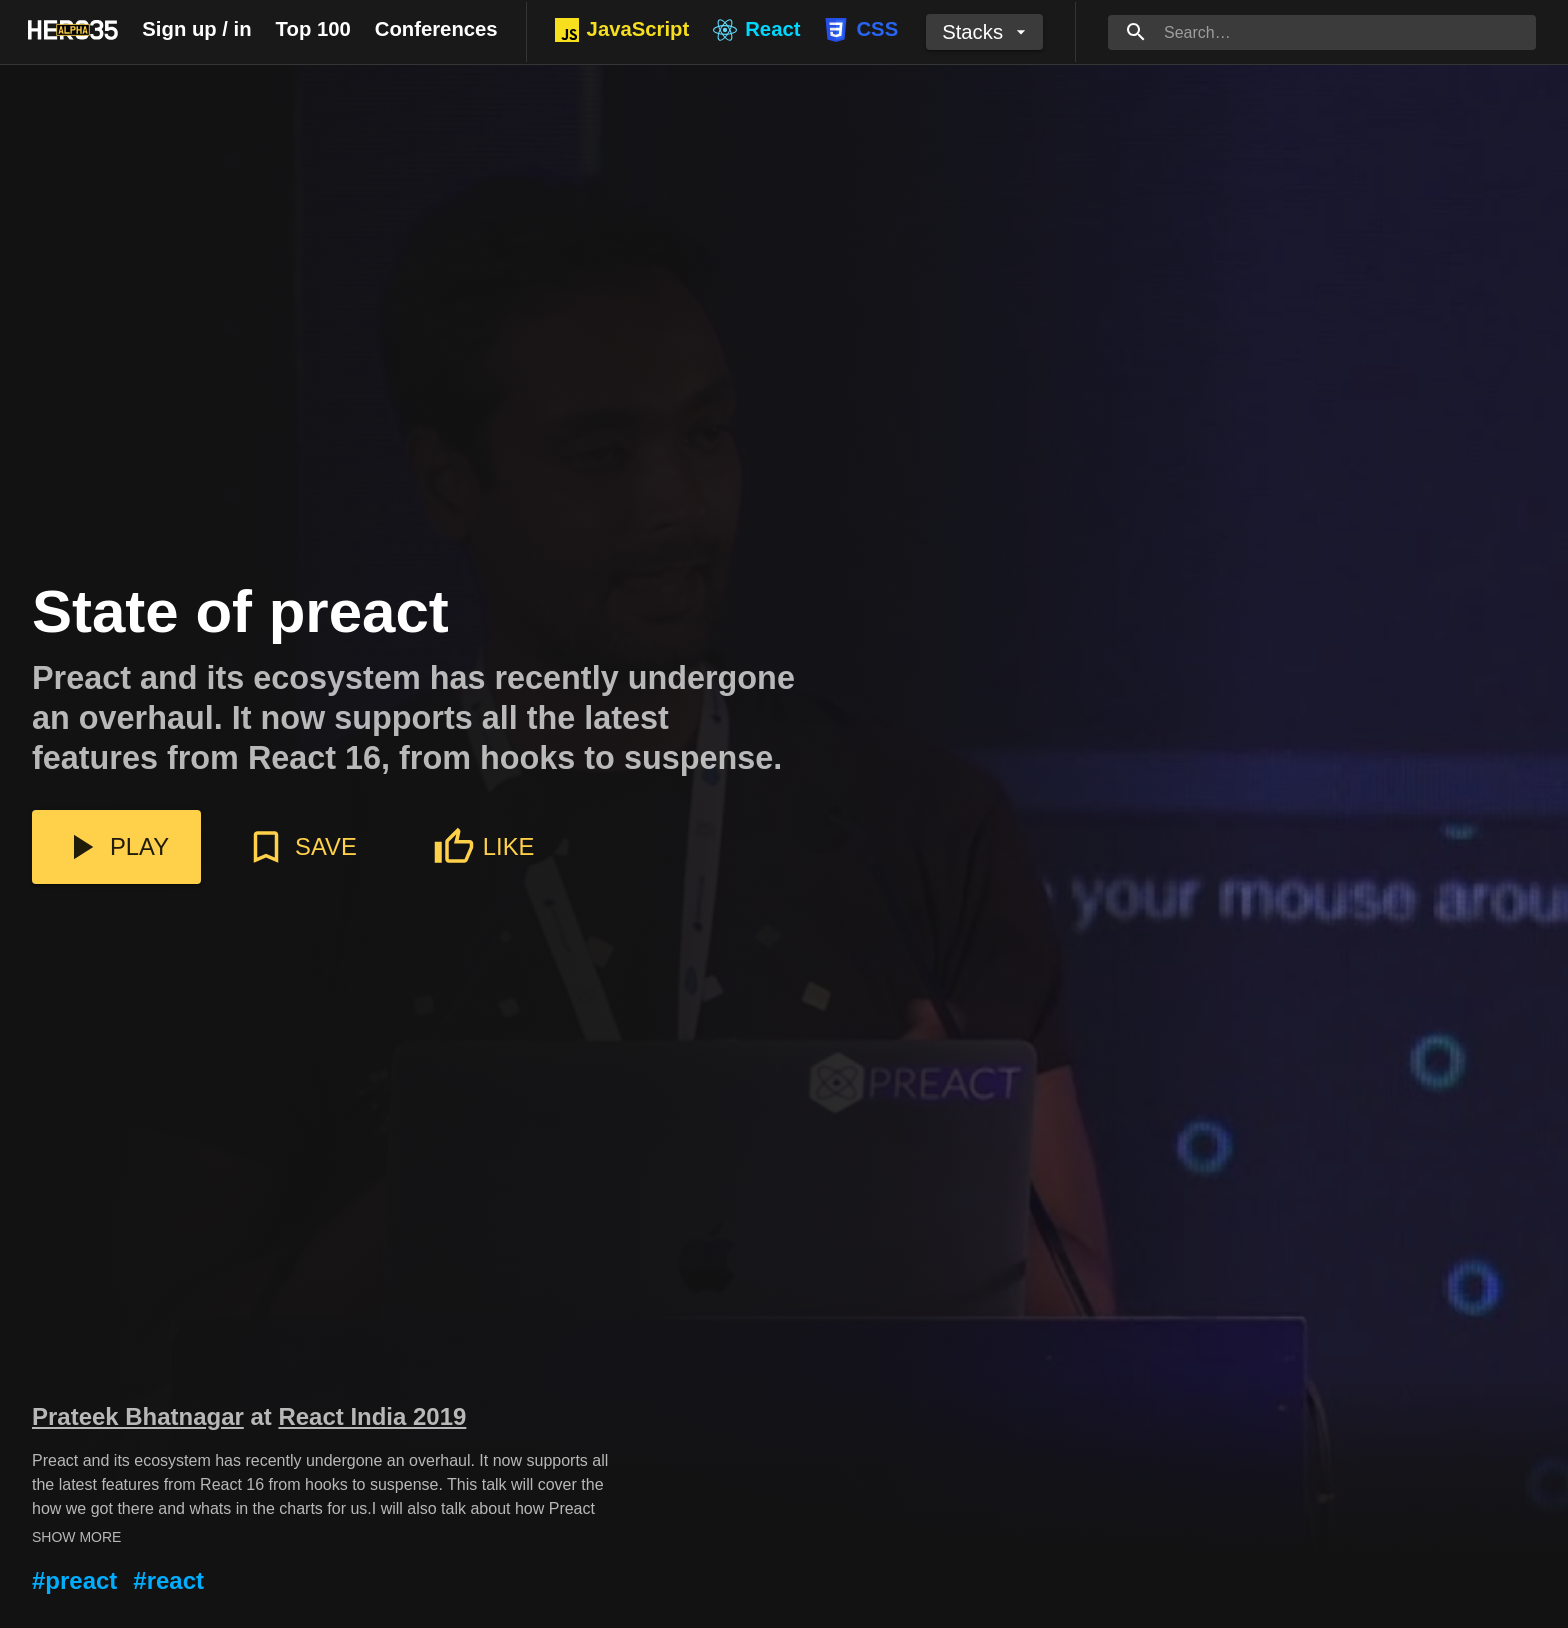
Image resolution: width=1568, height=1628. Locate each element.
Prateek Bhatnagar (138, 1416)
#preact (74, 1580)
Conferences (436, 29)
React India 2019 (372, 1416)
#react (168, 1580)
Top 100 (313, 29)
